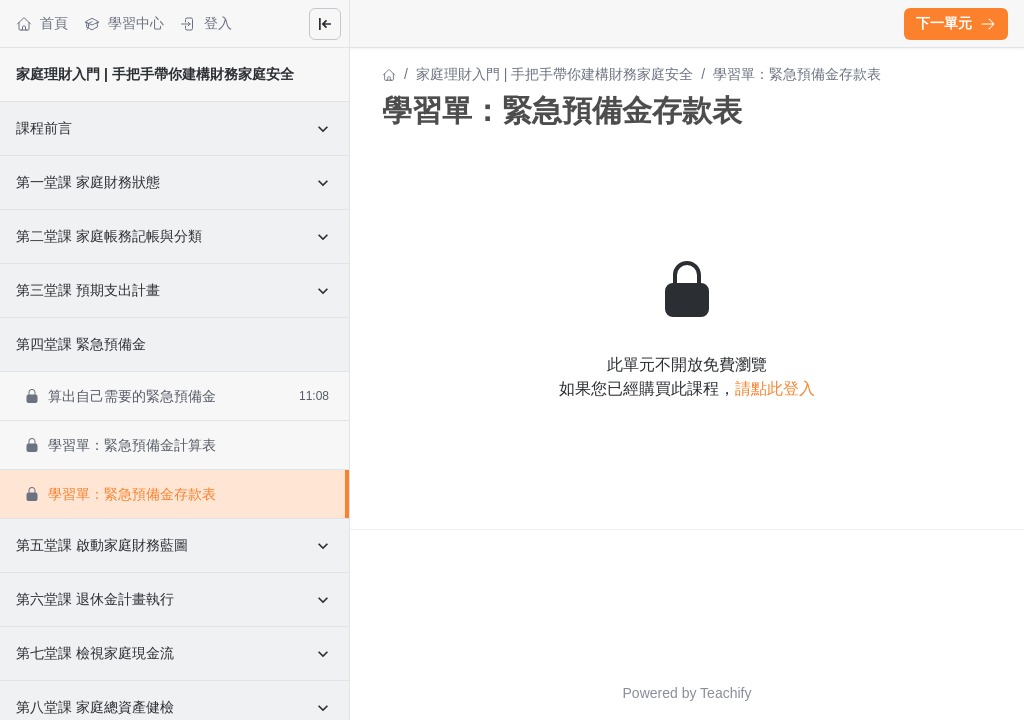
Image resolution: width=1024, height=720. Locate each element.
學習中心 (124, 23)
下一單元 (956, 23)
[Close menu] (325, 24)
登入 (206, 23)
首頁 (42, 23)
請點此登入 (775, 388)
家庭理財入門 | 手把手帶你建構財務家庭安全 (155, 74)
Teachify (725, 693)
